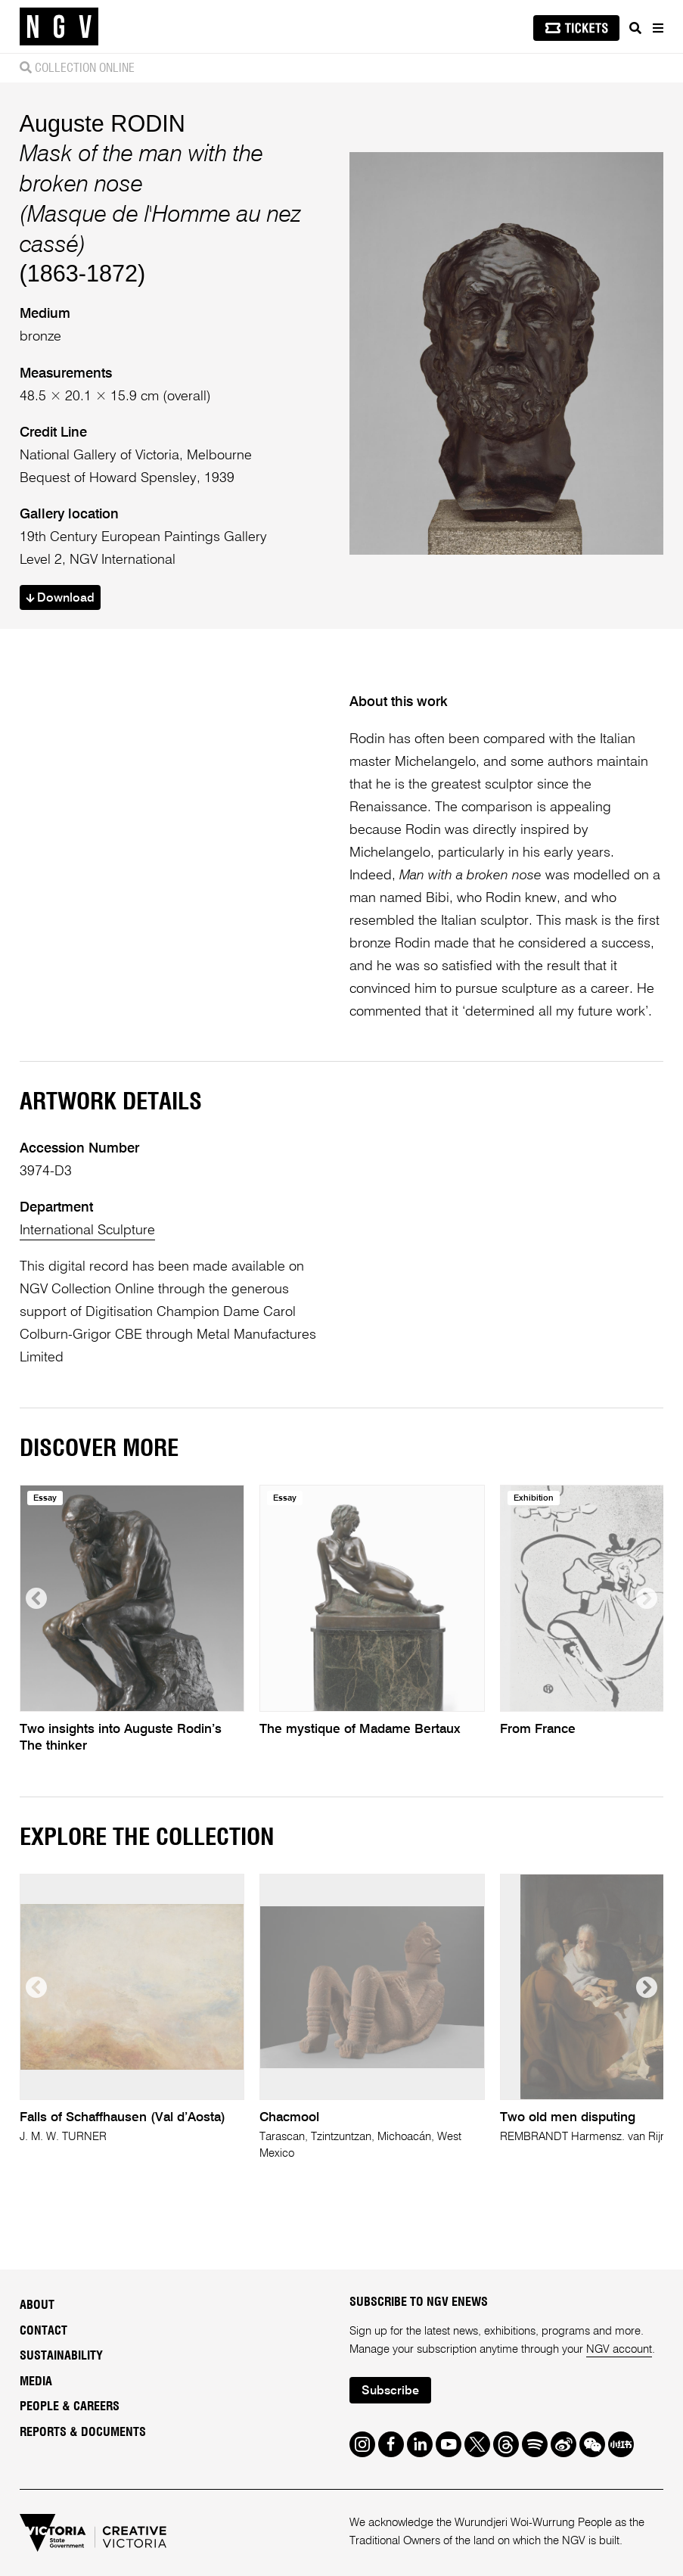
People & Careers (70, 2406)
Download (60, 599)
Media (36, 2381)
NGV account (619, 2349)
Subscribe (390, 2391)
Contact (43, 2331)
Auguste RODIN (102, 123)
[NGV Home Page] (59, 26)
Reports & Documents (83, 2432)
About (37, 2305)
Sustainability (61, 2356)
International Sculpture (87, 1230)
